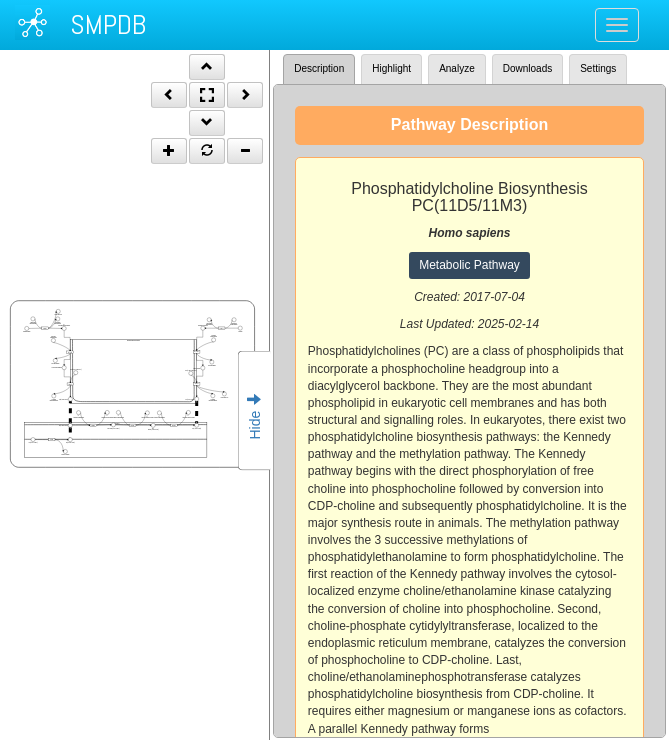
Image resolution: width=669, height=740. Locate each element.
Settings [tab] (598, 68)
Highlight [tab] (391, 68)
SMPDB (108, 24)
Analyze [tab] (457, 68)
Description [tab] (319, 68)
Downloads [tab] (527, 68)
